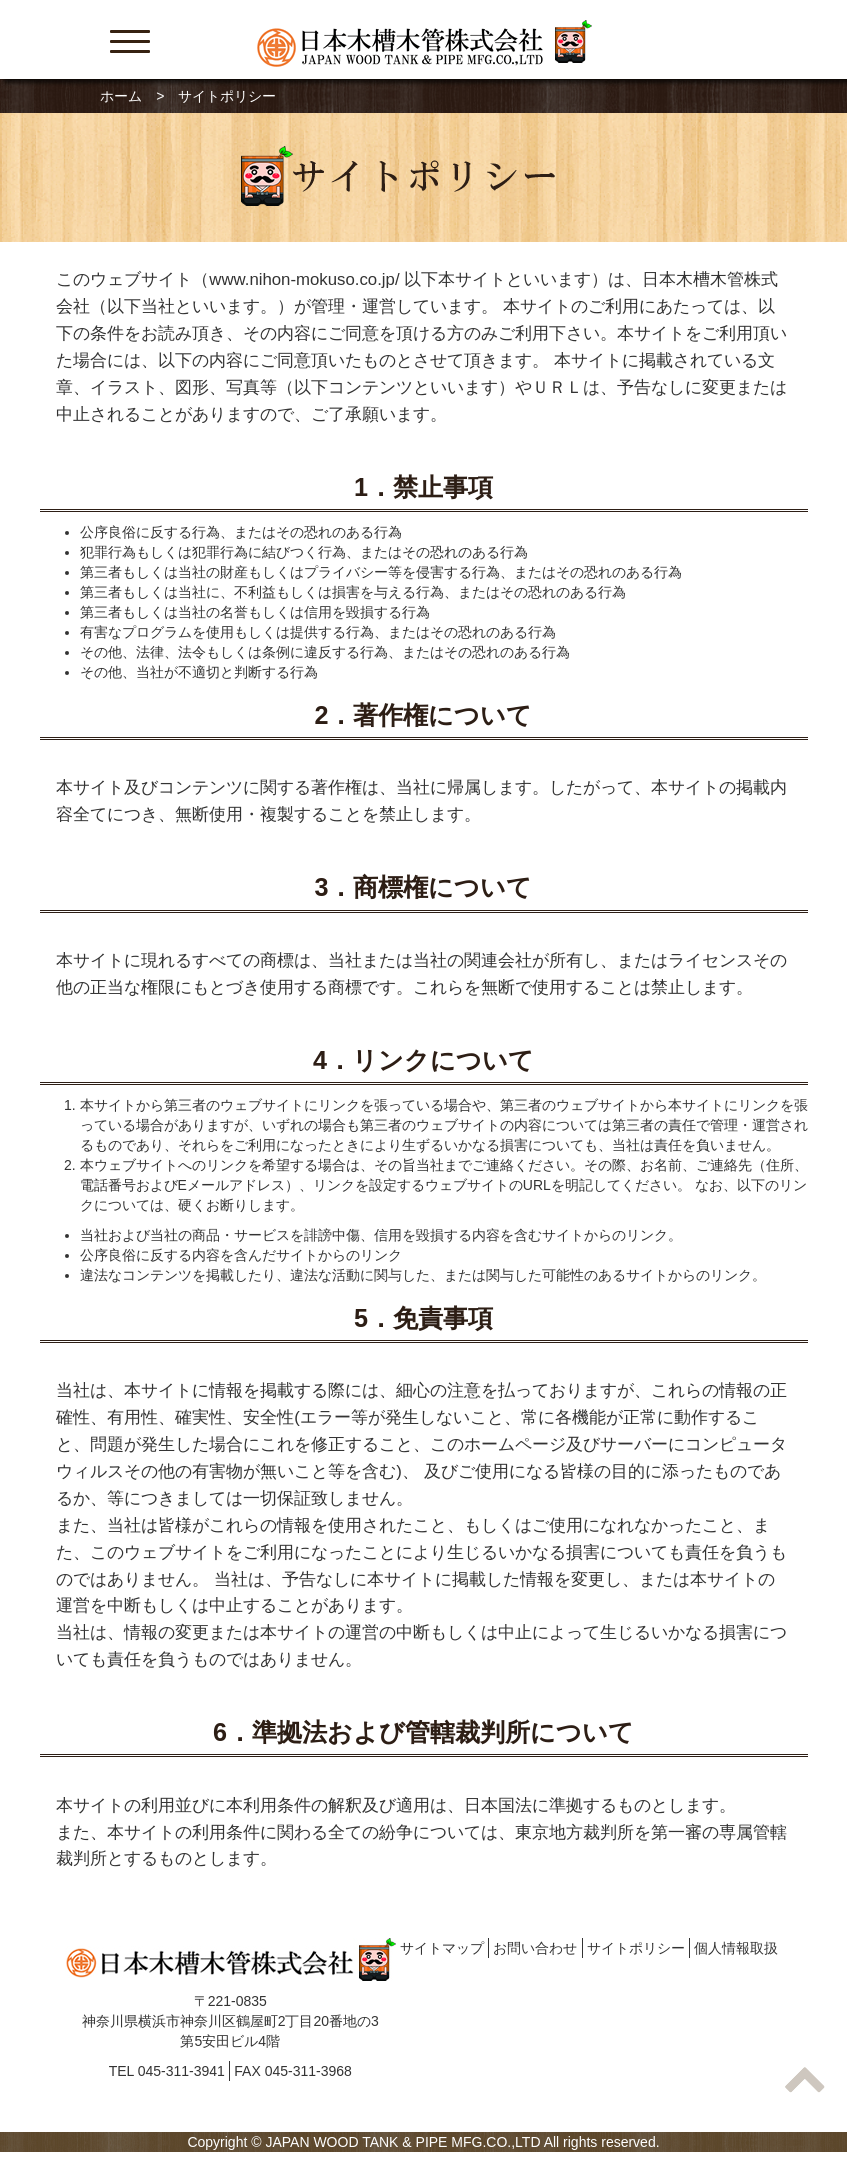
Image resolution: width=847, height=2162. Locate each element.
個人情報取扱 (736, 1948)
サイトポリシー (636, 1948)
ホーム (121, 96)
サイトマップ (442, 1948)
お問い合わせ (535, 1948)
